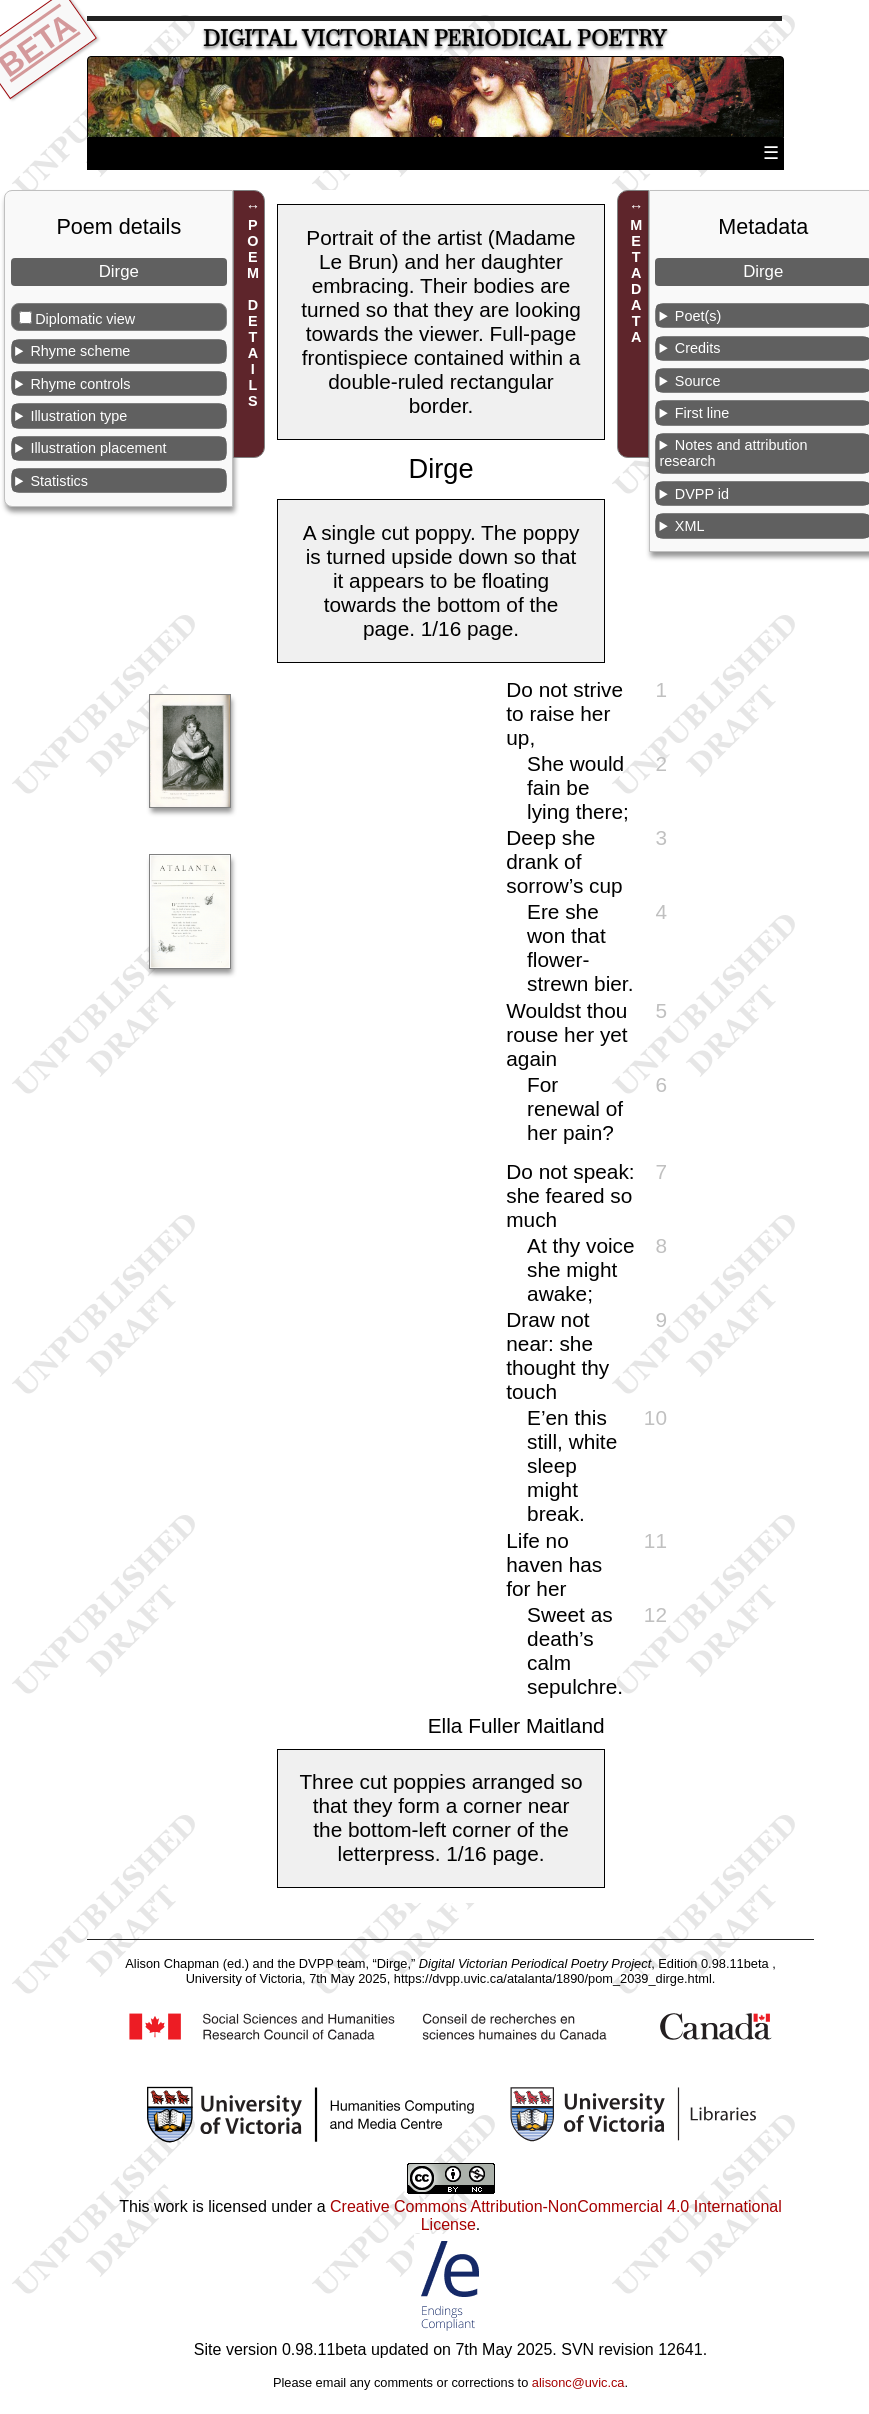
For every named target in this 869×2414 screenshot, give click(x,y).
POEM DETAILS (253, 314)
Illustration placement (98, 448)
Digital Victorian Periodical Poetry (434, 38)
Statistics (59, 481)
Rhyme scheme (80, 351)
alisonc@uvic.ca (578, 2382)
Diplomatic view (85, 319)
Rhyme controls (80, 384)
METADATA (636, 282)
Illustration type (78, 416)
